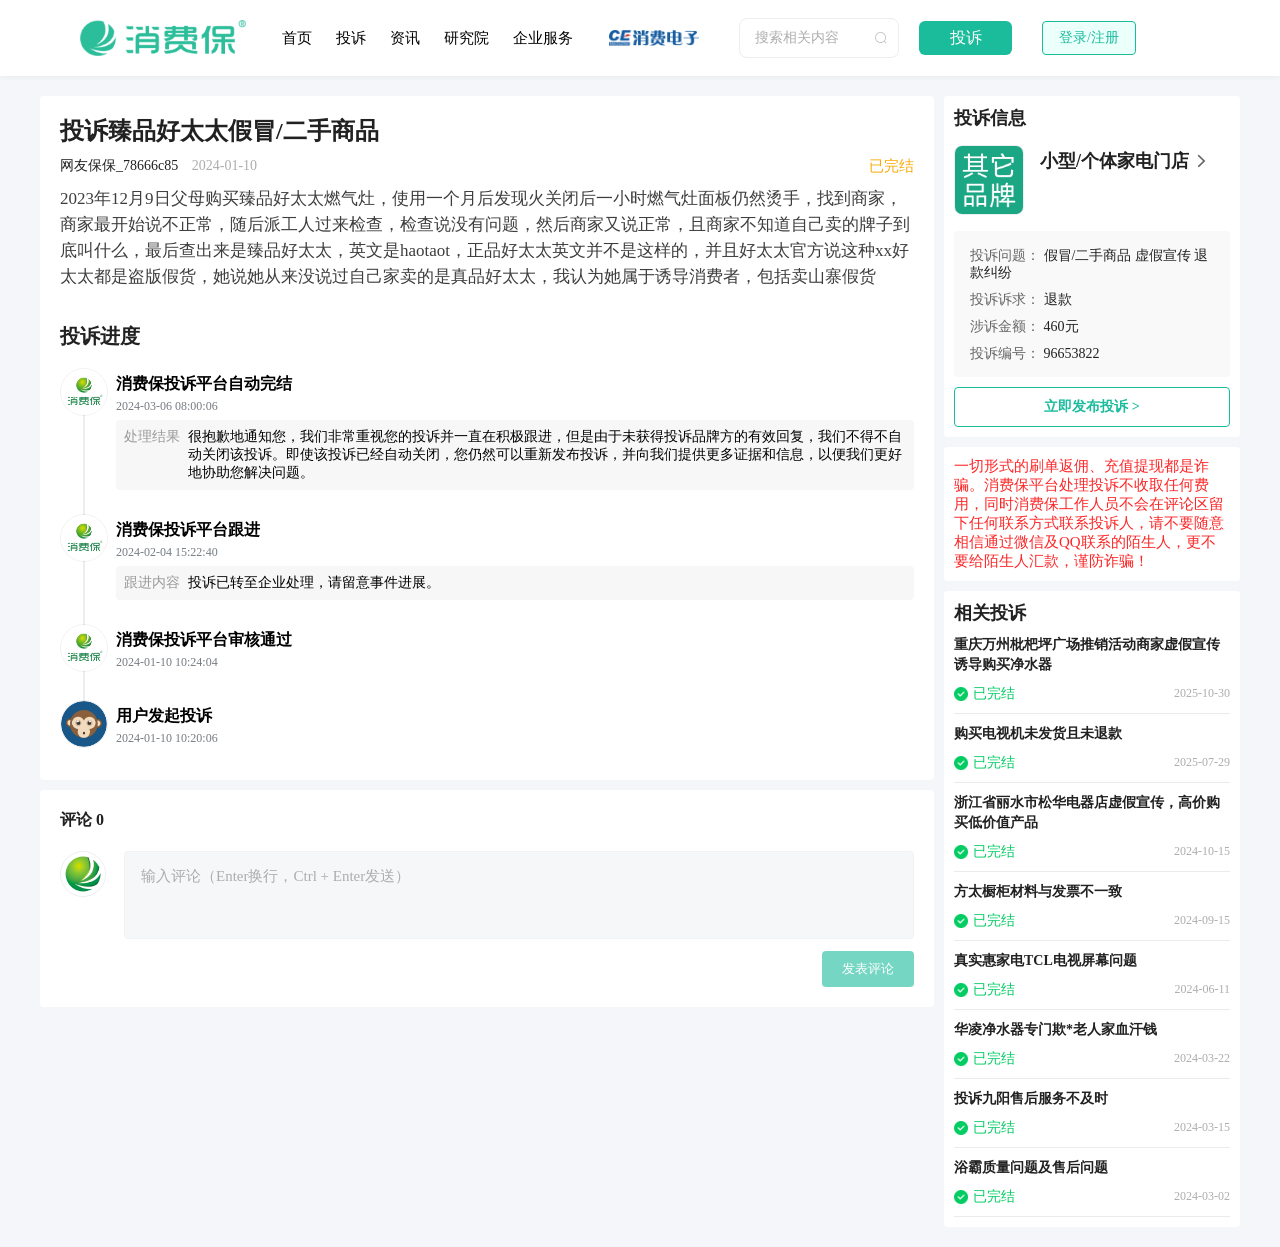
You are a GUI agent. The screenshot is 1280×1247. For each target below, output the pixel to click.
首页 (297, 38)
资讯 (405, 38)
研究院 (466, 38)
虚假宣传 (1163, 255)
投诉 (351, 38)
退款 (1058, 299)
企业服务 (543, 38)
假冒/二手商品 (1088, 255)
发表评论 (868, 968)
